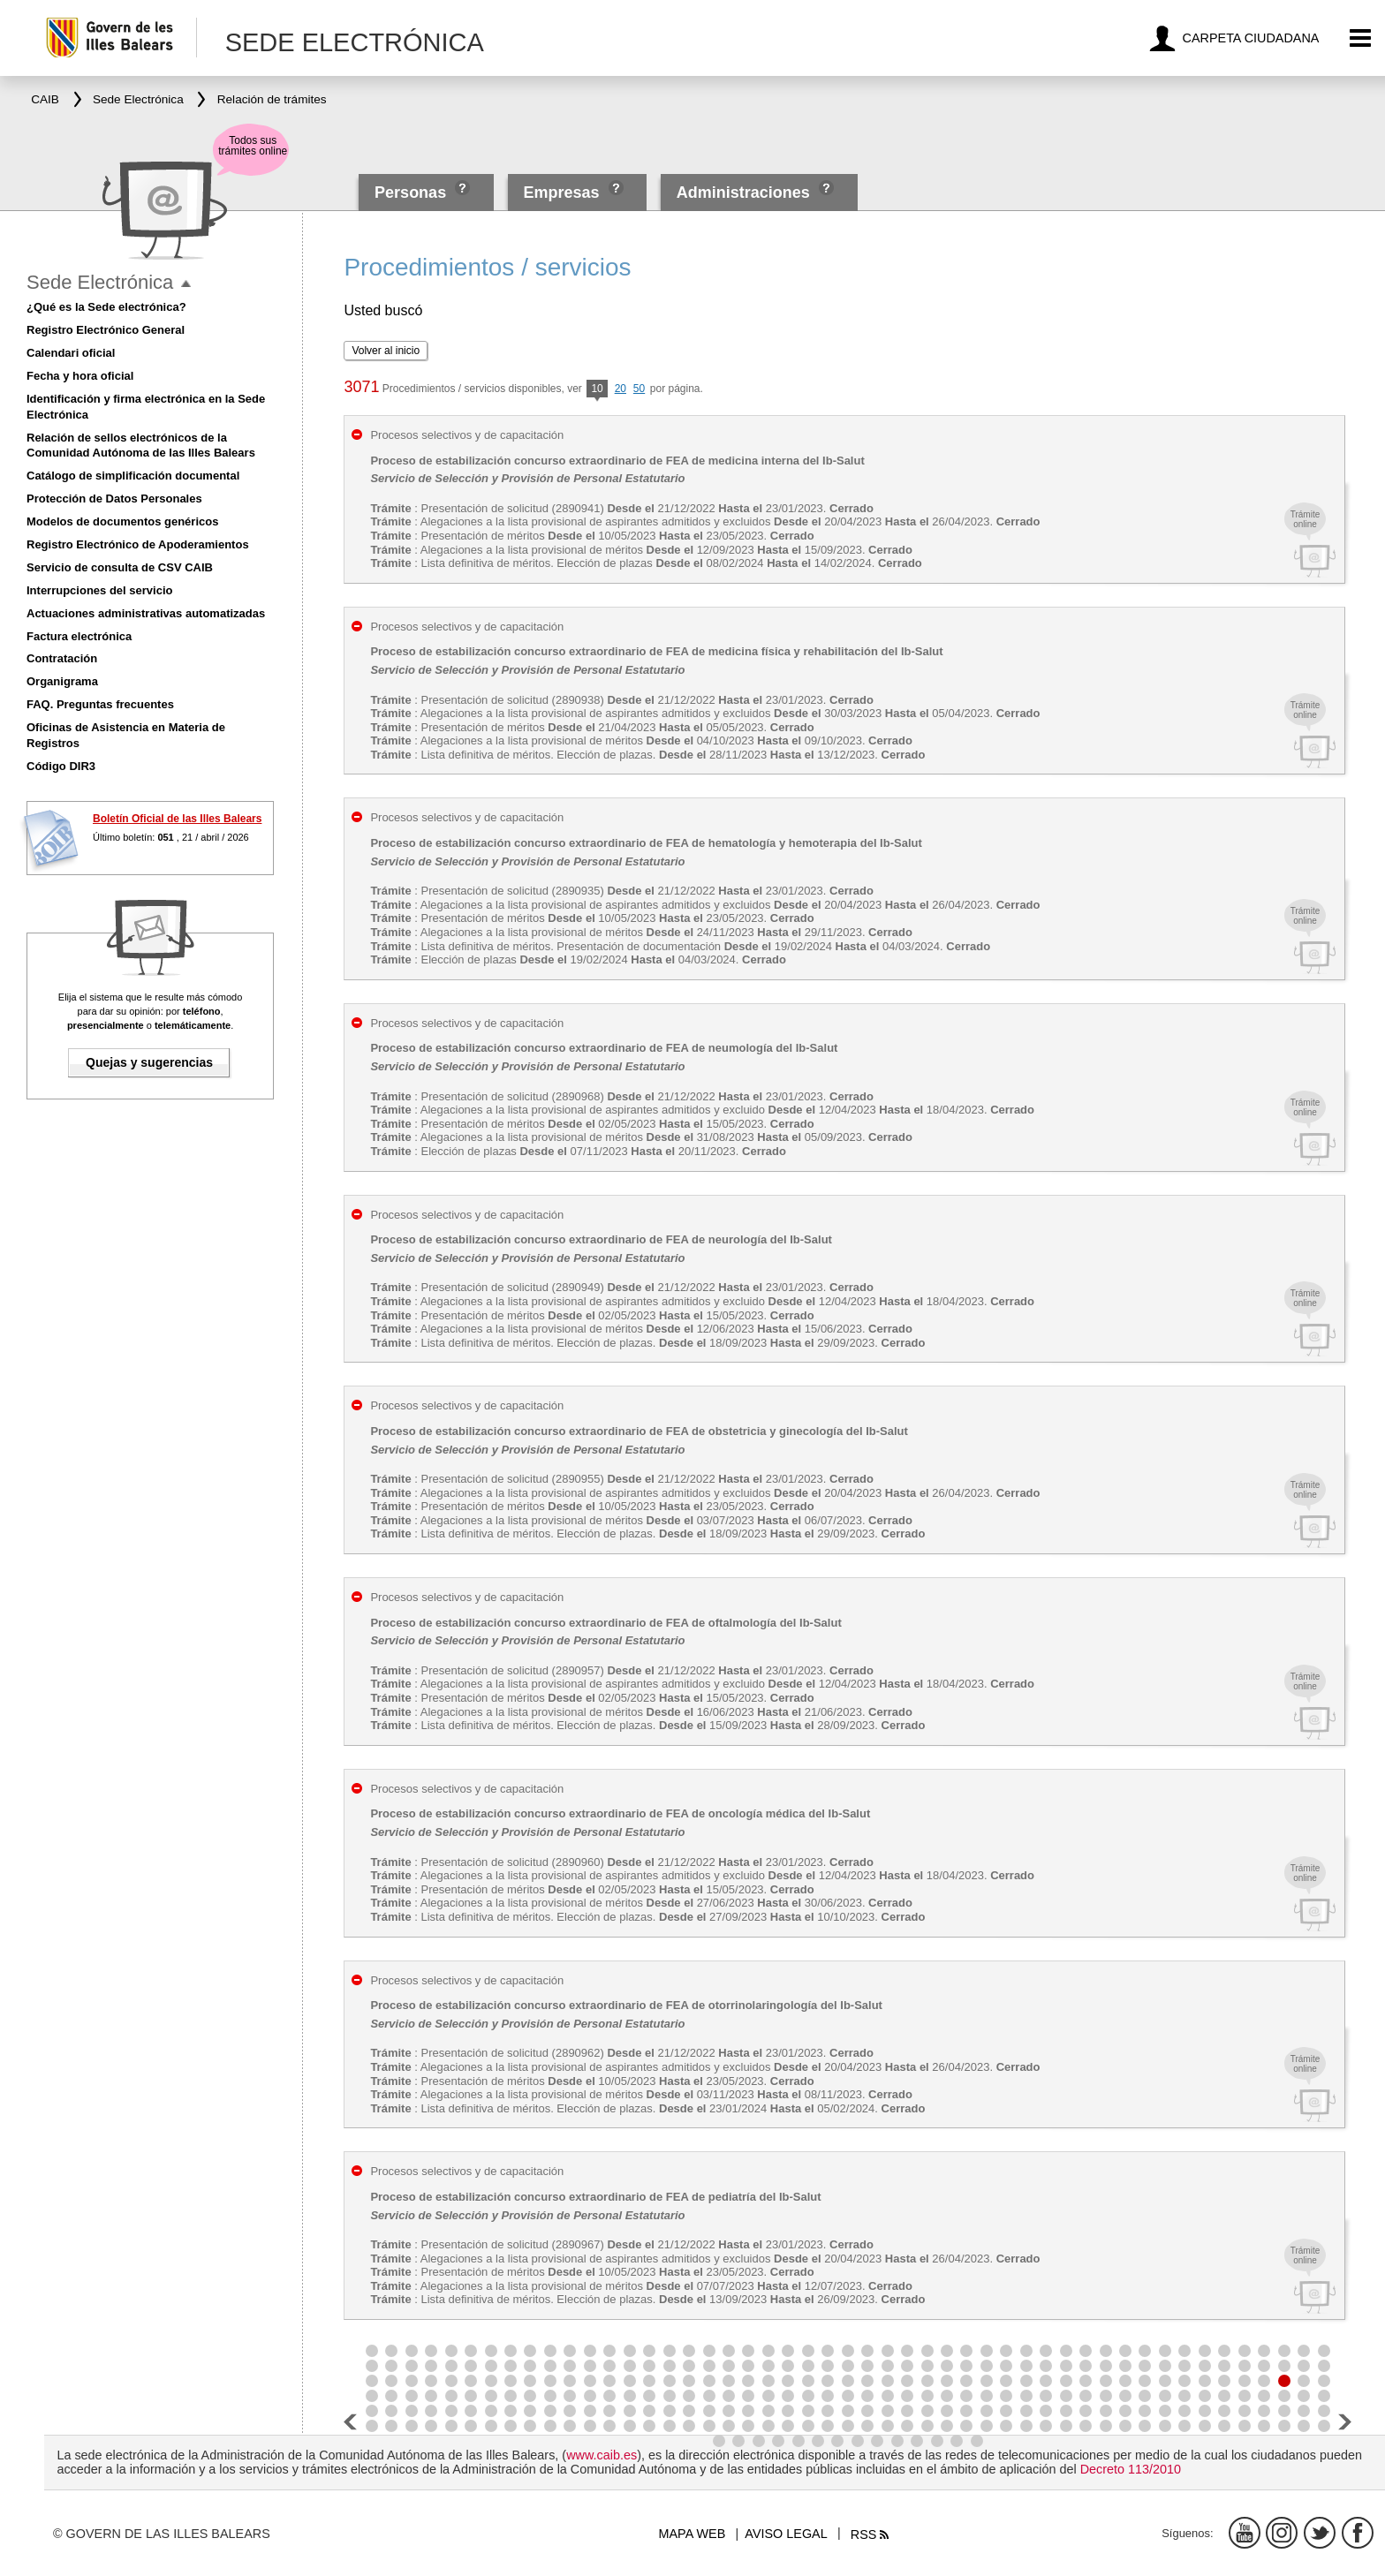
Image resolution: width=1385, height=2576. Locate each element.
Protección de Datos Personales (114, 498)
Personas (412, 192)
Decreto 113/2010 (1130, 2469)
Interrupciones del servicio (99, 590)
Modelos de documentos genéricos (122, 521)
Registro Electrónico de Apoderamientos (137, 544)
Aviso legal (786, 2534)
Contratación (61, 658)
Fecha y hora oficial (79, 375)
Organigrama (62, 681)
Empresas (561, 192)
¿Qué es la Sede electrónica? (106, 307)
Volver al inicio (386, 350)
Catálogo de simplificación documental (132, 475)
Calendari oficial (70, 352)
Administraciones (743, 192)
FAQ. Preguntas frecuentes (100, 704)
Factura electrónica (79, 636)
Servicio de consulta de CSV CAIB (119, 567)
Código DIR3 (60, 766)
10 (597, 389)
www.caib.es (601, 2455)
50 (639, 388)
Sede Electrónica (99, 282)
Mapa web (692, 2534)
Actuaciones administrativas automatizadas (145, 613)
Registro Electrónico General (105, 329)
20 (620, 388)
